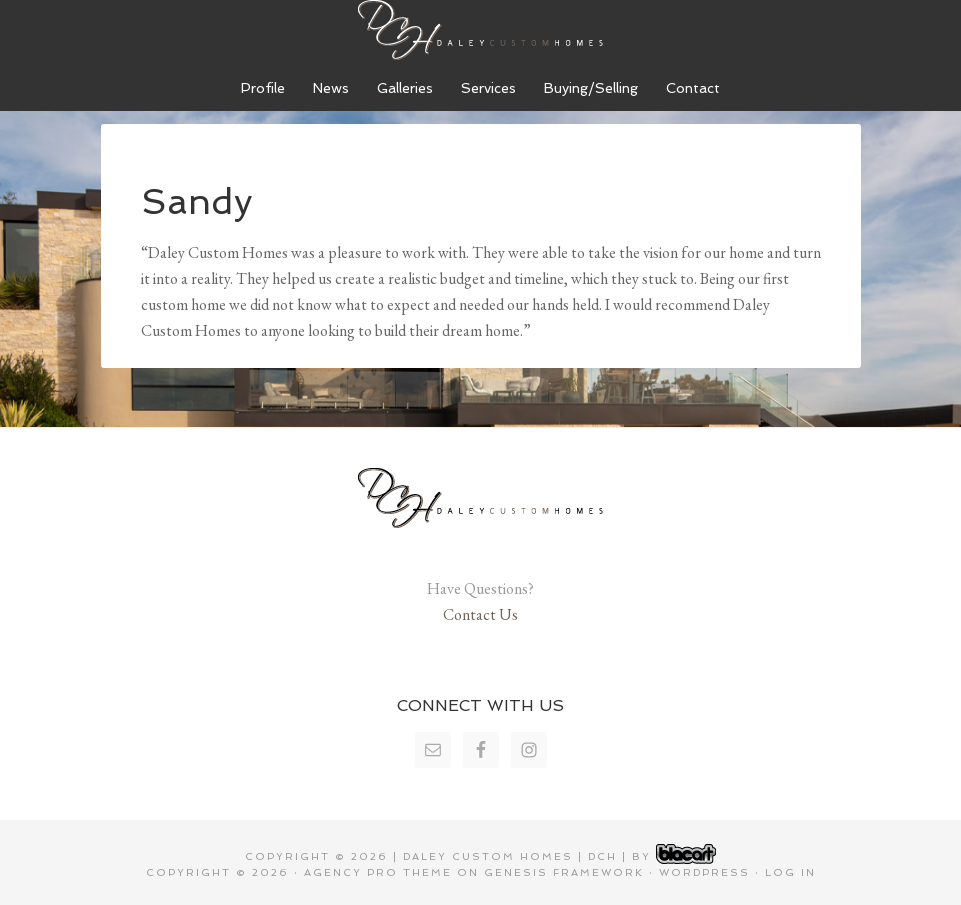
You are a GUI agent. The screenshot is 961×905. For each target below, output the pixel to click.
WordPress (704, 872)
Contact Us (480, 614)
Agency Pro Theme (378, 872)
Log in (790, 872)
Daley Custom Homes (481, 30)
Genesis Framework (564, 872)
